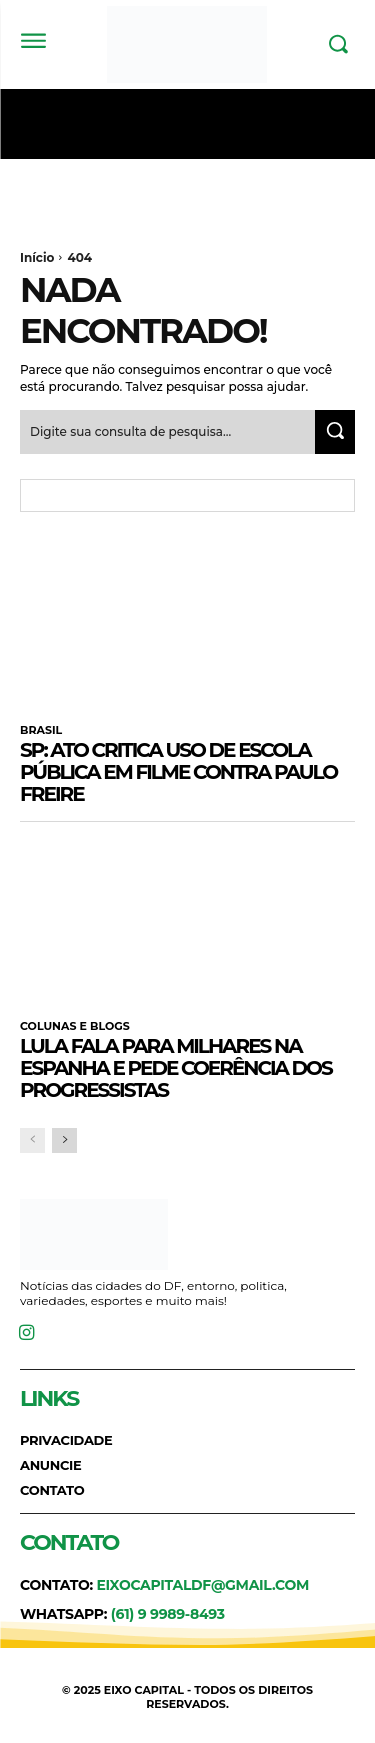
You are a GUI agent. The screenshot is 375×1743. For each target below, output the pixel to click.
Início (37, 257)
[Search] (335, 431)
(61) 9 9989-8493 (168, 1614)
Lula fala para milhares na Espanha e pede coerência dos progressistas (176, 1068)
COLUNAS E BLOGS (75, 1026)
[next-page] (64, 1140)
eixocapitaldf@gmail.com (202, 1585)
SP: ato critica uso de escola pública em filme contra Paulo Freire (178, 772)
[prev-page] (32, 1140)
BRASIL (41, 730)
